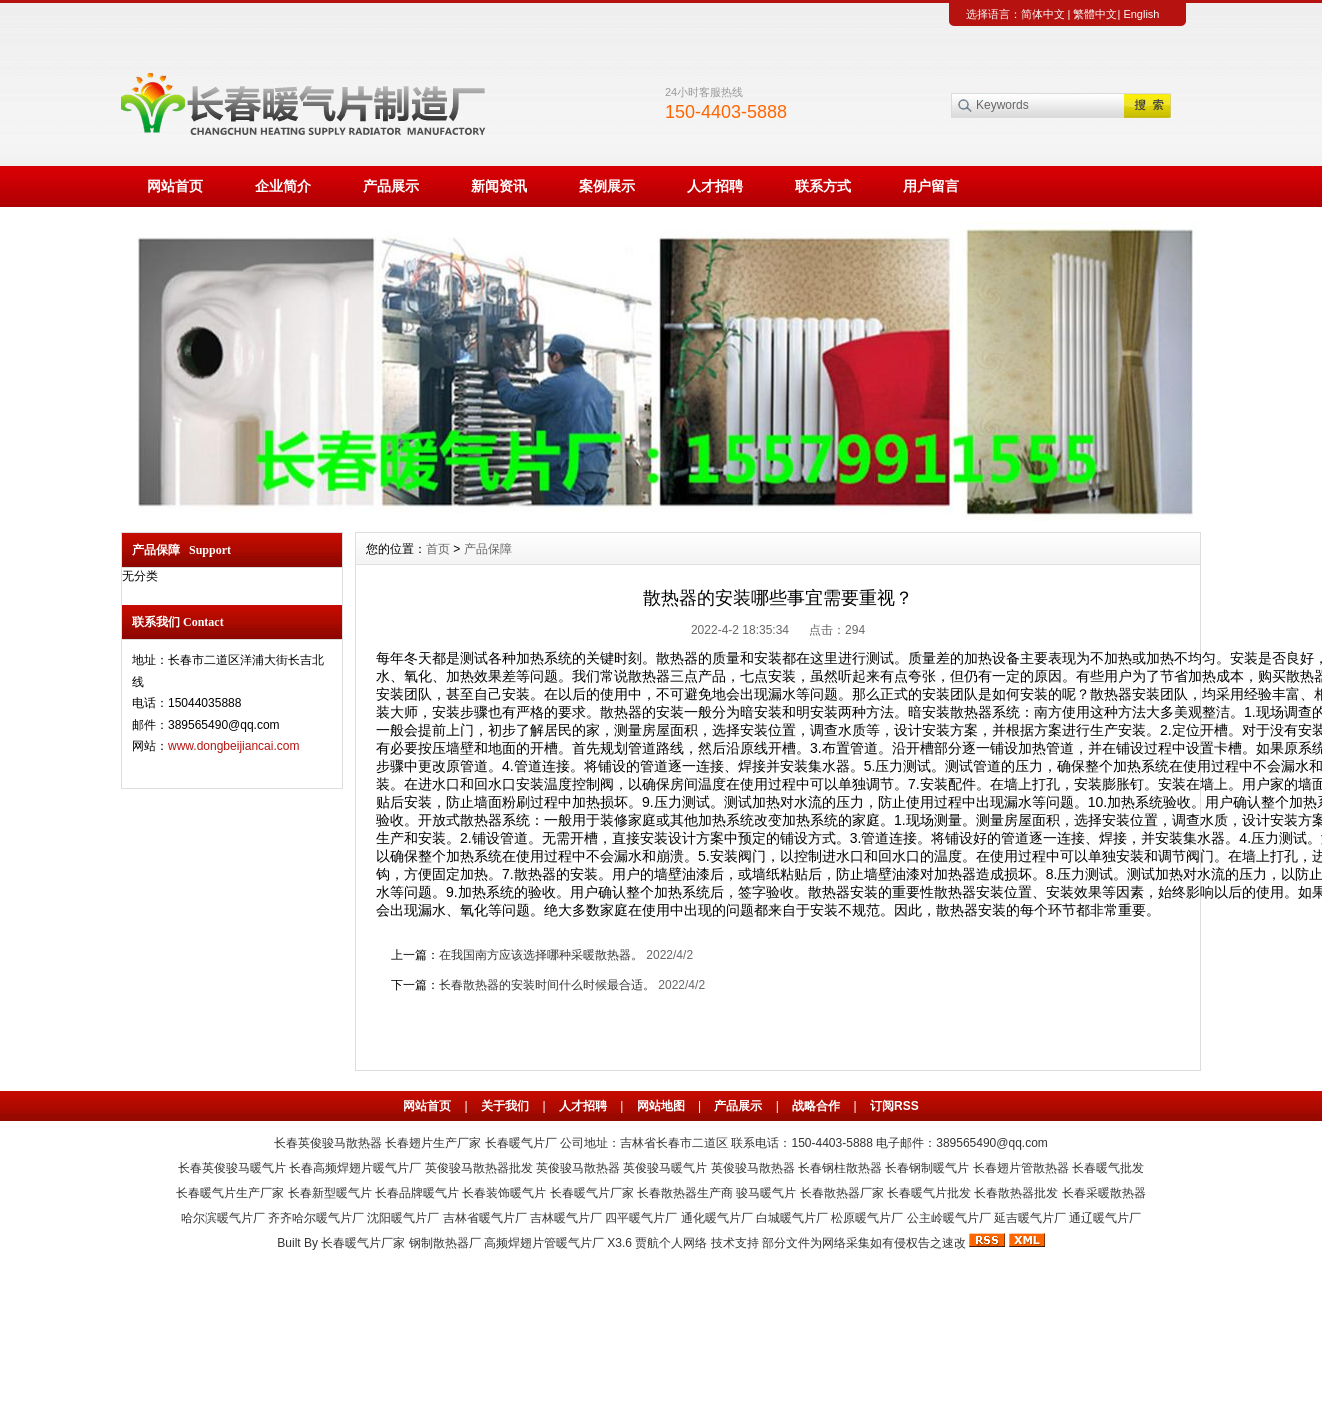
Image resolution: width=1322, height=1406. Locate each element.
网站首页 (175, 186)
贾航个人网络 (671, 1243)
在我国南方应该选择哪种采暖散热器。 (541, 955)
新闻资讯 (499, 186)
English (1141, 14)
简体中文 (1043, 14)
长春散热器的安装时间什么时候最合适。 (547, 985)
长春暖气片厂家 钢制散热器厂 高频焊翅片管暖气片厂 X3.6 (476, 1243)
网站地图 (661, 1106)
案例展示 (607, 186)
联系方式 (823, 186)
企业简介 (283, 186)
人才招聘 (715, 186)
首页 (438, 549)
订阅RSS (894, 1106)
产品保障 (488, 549)
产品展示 (391, 186)
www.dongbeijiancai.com (233, 746)
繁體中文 (1095, 14)
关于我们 (505, 1106)
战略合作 (816, 1106)
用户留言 (931, 186)
